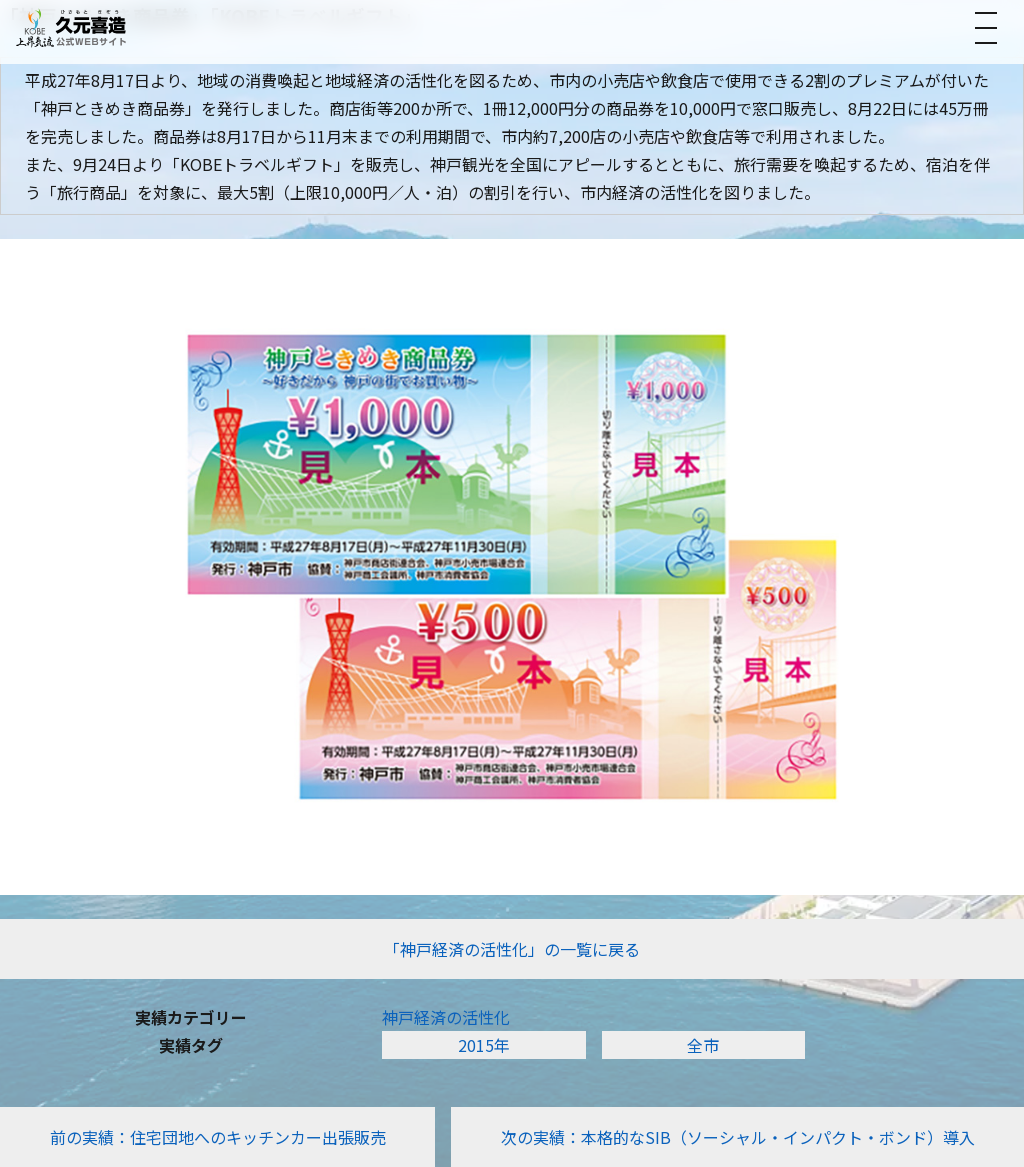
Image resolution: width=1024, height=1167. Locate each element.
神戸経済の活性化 (446, 1017)
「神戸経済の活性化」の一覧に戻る (512, 949)
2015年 (484, 1045)
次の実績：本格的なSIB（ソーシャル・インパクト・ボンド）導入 (738, 1137)
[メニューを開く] (986, 28)
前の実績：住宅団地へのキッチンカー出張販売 (218, 1137)
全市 (703, 1045)
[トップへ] (71, 27)
